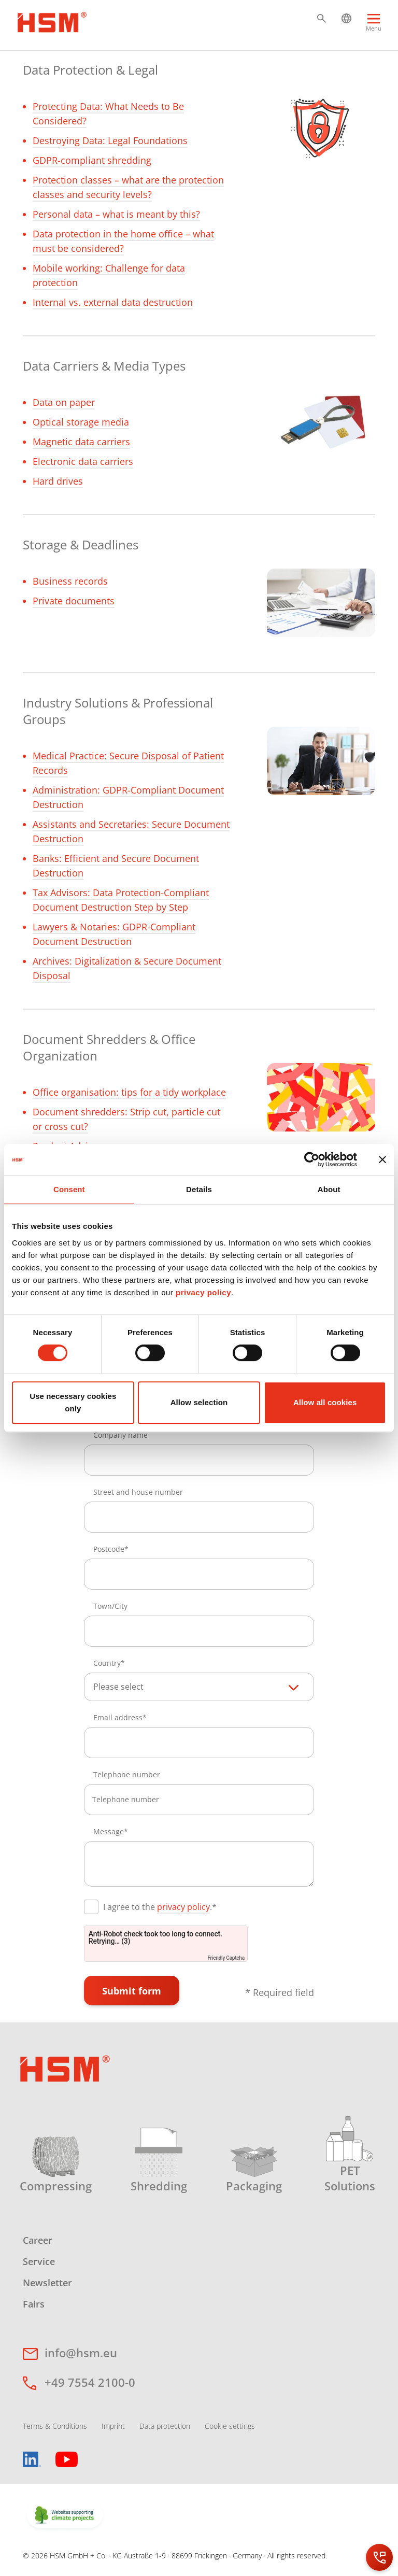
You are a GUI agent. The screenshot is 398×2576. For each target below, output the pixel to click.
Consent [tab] (69, 1189)
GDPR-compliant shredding (92, 160)
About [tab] (329, 1189)
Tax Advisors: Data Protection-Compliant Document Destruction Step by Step (121, 899)
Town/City (110, 1606)
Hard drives (58, 481)
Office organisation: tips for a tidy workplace (129, 1092)
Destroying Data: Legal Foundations (110, 140)
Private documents (74, 601)
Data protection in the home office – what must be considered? (123, 241)
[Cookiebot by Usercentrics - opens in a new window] (311, 1159)
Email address (118, 1717)
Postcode (108, 1549)
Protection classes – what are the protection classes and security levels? (128, 187)
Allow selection (199, 1402)
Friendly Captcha (225, 1958)
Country (107, 1663)
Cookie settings (230, 2426)
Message (108, 1831)
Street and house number (138, 1492)
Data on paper (64, 402)
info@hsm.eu (81, 2352)
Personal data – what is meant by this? (116, 214)
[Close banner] (382, 1159)
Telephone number (126, 1774)
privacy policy (203, 1292)
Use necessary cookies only (73, 1402)
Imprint (113, 2426)
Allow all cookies (325, 1402)
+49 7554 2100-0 (90, 2382)
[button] (322, 18)
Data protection (164, 2426)
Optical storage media (81, 422)
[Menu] (373, 27)
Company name (120, 1435)
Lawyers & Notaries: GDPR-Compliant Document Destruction (114, 934)
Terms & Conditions (55, 2426)
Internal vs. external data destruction (113, 302)
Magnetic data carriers (81, 441)
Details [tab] (199, 1189)
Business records (70, 581)
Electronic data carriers (83, 461)
